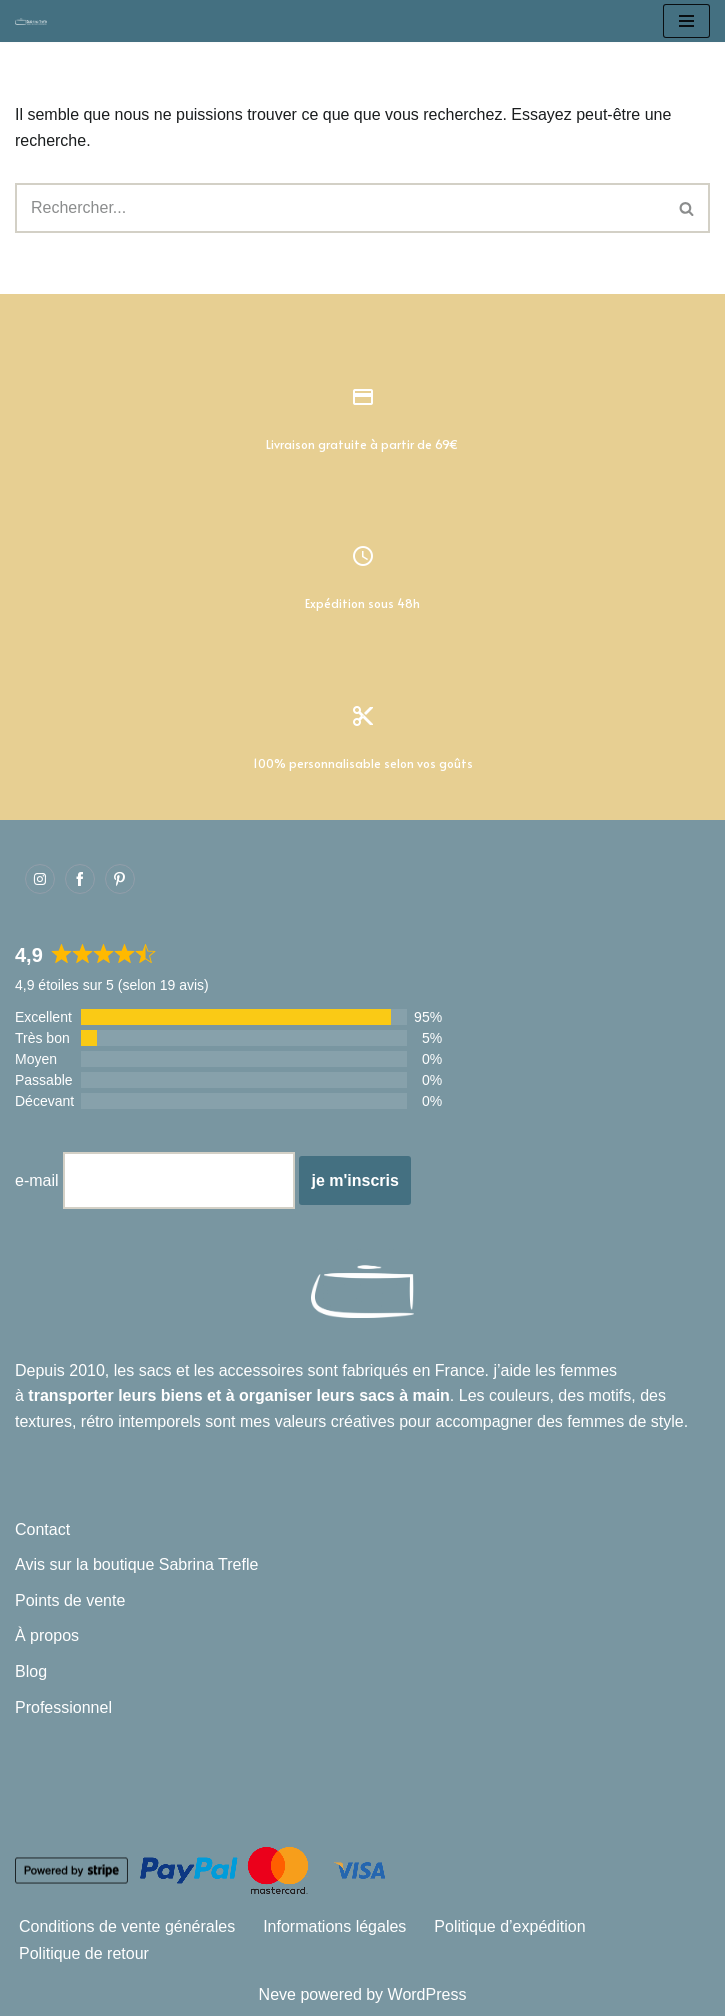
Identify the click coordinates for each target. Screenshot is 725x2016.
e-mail (37, 1180)
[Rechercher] (340, 208)
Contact (42, 1529)
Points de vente (70, 1600)
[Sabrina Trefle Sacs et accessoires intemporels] (36, 20)
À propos (47, 1635)
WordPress (427, 1994)
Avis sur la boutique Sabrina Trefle (136, 1564)
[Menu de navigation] (686, 21)
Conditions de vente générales (127, 1926)
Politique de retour (84, 1953)
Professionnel (63, 1707)
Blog (31, 1671)
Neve (277, 1994)
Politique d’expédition (509, 1926)
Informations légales (334, 1926)
